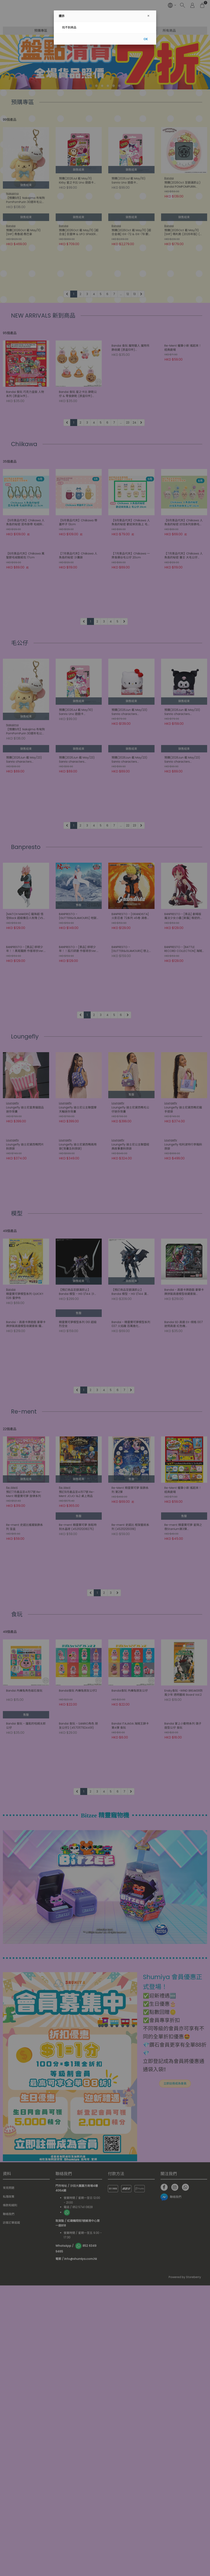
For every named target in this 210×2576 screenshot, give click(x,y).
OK (145, 39)
